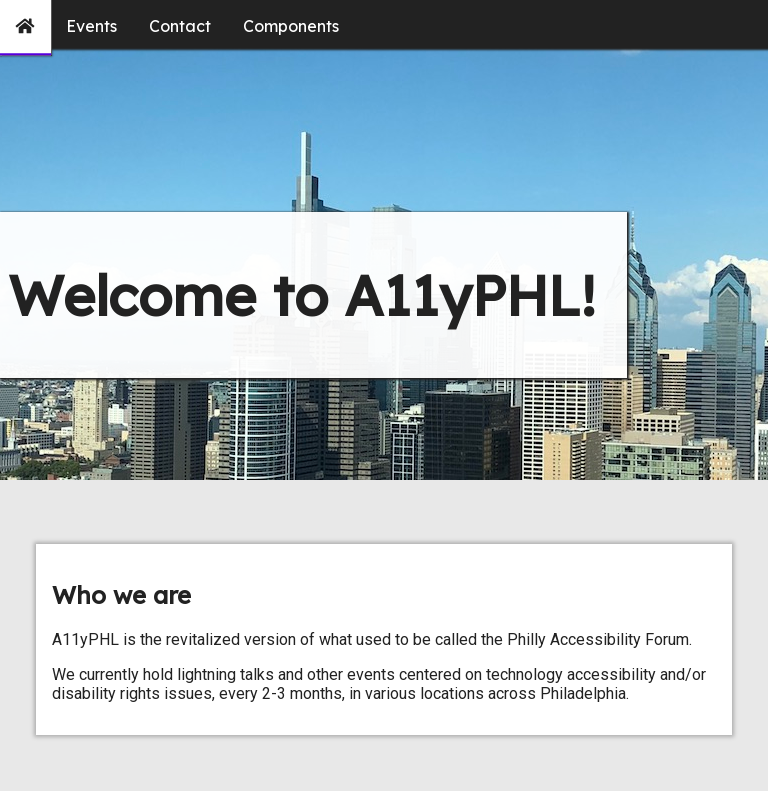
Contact (180, 26)
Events (91, 26)
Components (291, 26)
